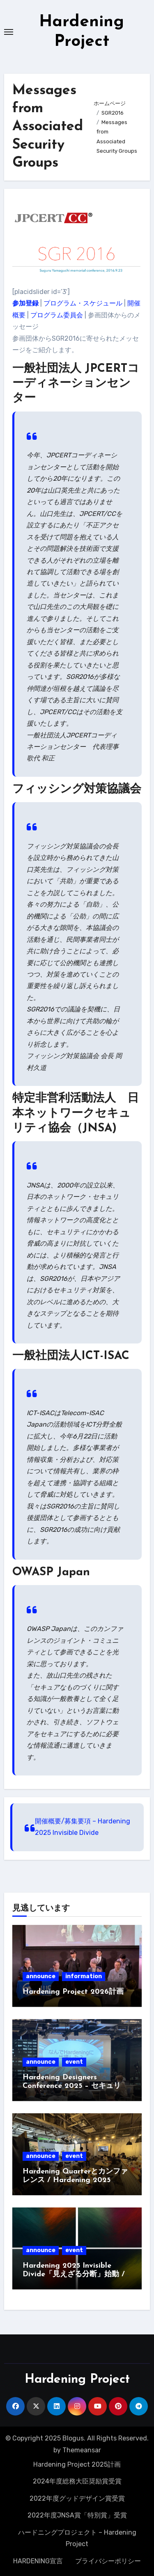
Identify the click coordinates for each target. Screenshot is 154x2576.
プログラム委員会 (56, 315)
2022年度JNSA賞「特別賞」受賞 (77, 2515)
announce (40, 1976)
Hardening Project (77, 2379)
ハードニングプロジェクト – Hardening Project (77, 2538)
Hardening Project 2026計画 (73, 1992)
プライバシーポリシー (108, 2561)
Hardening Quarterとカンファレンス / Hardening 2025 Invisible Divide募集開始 (75, 2180)
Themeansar (81, 2450)
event (74, 2061)
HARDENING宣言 (38, 2561)
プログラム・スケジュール (83, 303)
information (83, 1976)
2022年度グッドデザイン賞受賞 (77, 2498)
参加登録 (25, 303)
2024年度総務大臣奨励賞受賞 (77, 2481)
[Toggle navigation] (8, 32)
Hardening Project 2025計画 (77, 2464)
